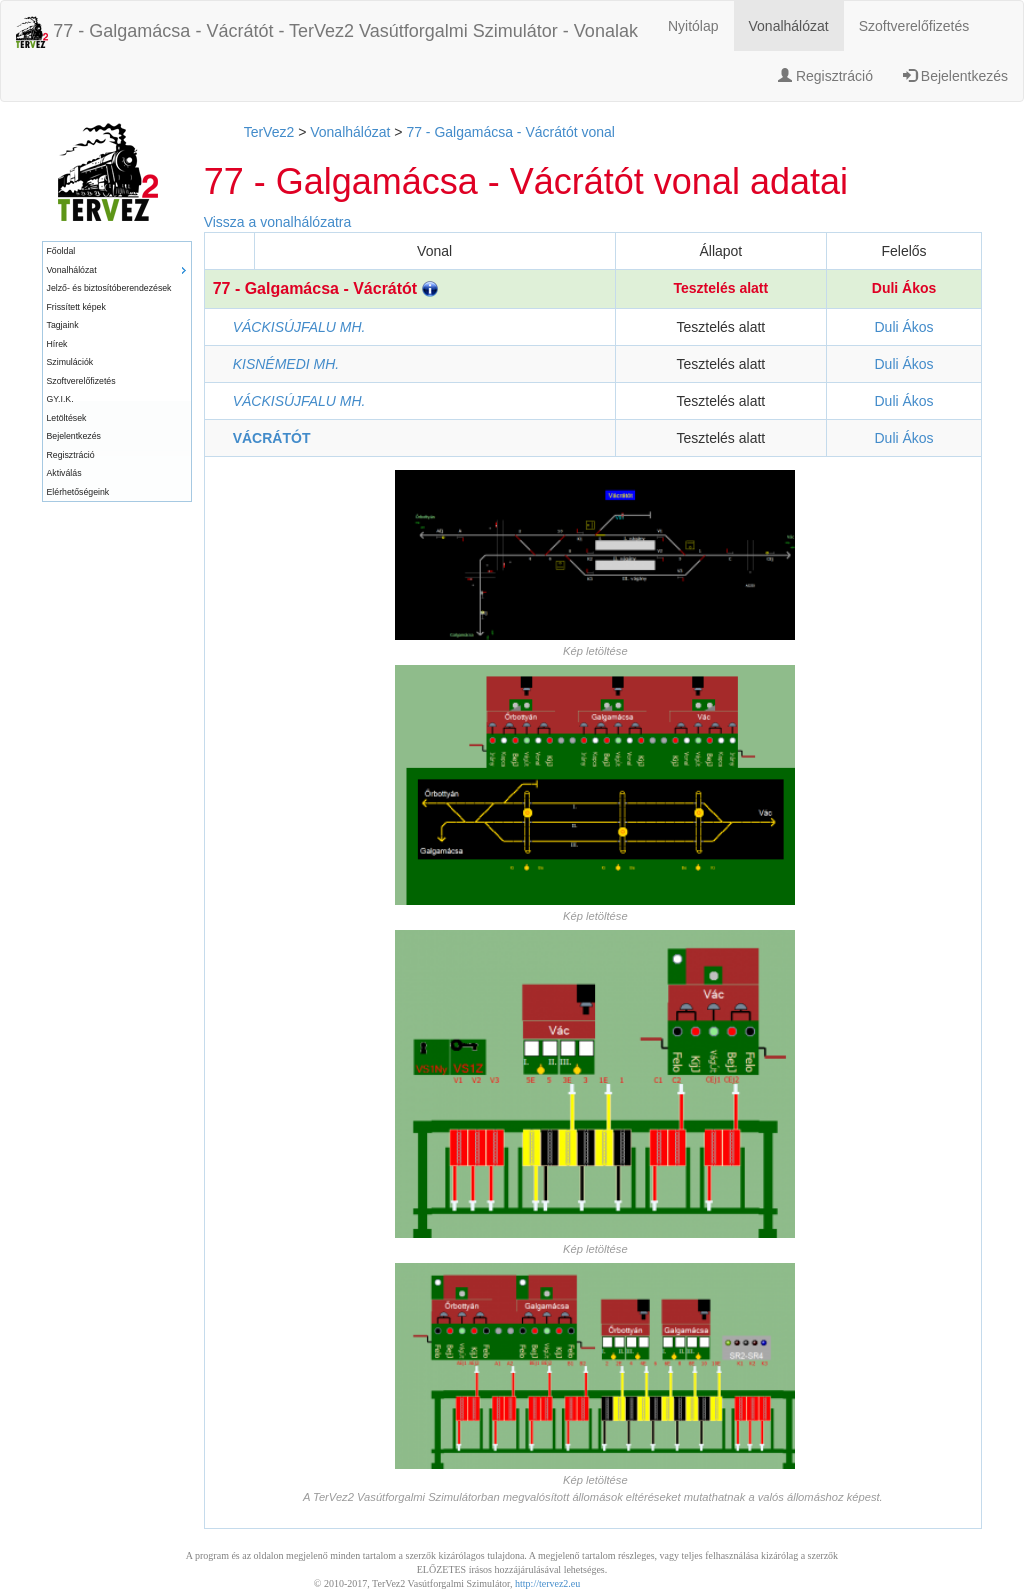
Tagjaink (63, 325)
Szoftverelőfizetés (914, 26)
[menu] (117, 371)
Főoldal (61, 251)
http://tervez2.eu (547, 1583)
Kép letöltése (595, 651)
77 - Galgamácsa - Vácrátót (325, 288)
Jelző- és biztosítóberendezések (109, 288)
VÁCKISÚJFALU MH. (299, 327)
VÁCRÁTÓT (272, 438)
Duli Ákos (904, 288)
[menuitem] (117, 251)
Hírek (57, 344)
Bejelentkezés (955, 76)
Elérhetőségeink (78, 492)
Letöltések (67, 418)
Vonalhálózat (789, 26)
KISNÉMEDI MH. (286, 364)
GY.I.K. (60, 399)
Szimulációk (70, 362)
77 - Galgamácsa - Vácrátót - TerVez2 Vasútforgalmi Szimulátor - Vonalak (327, 32)
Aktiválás (64, 473)
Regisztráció (825, 76)
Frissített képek (76, 307)
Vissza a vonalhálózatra (278, 222)
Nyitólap (693, 26)
